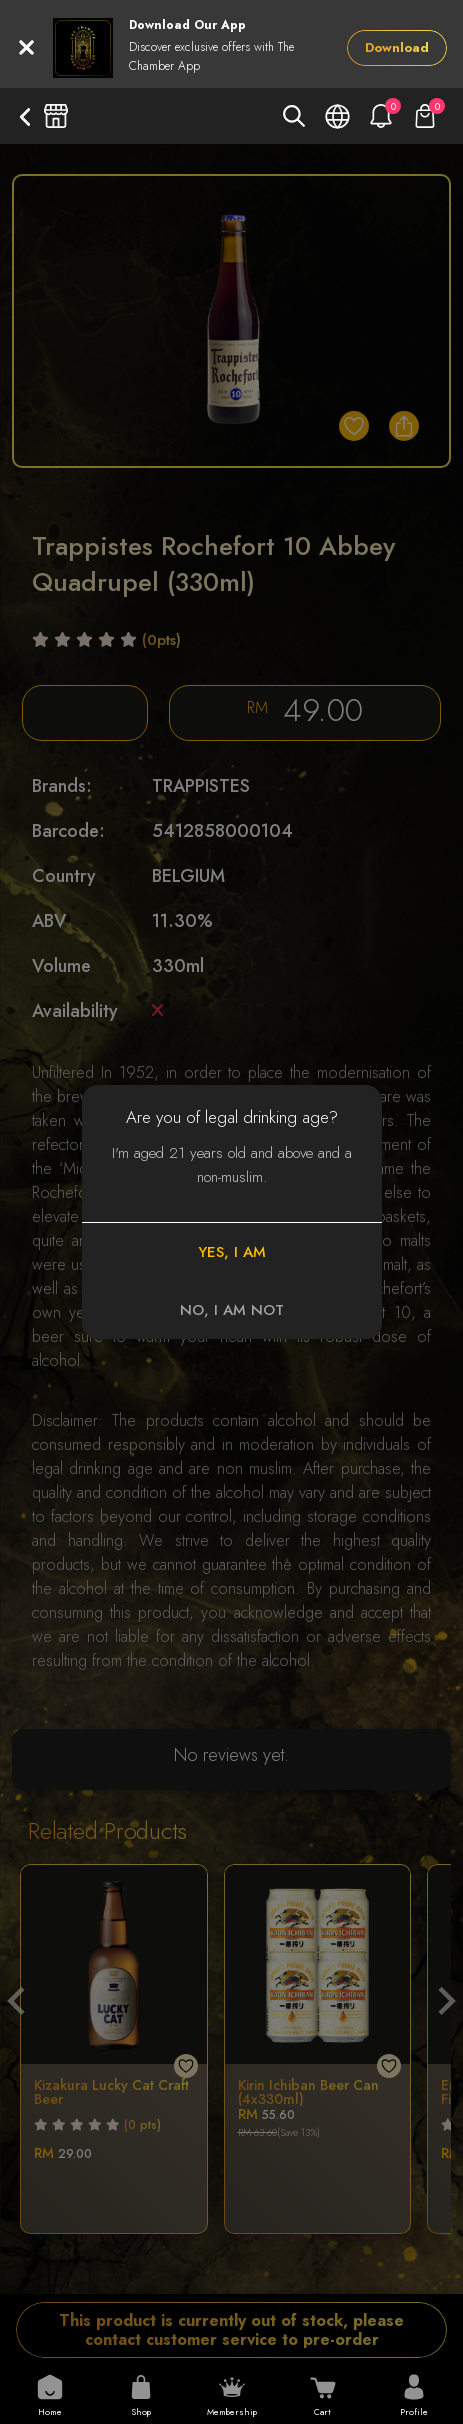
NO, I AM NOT (232, 1310)
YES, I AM (232, 1252)
